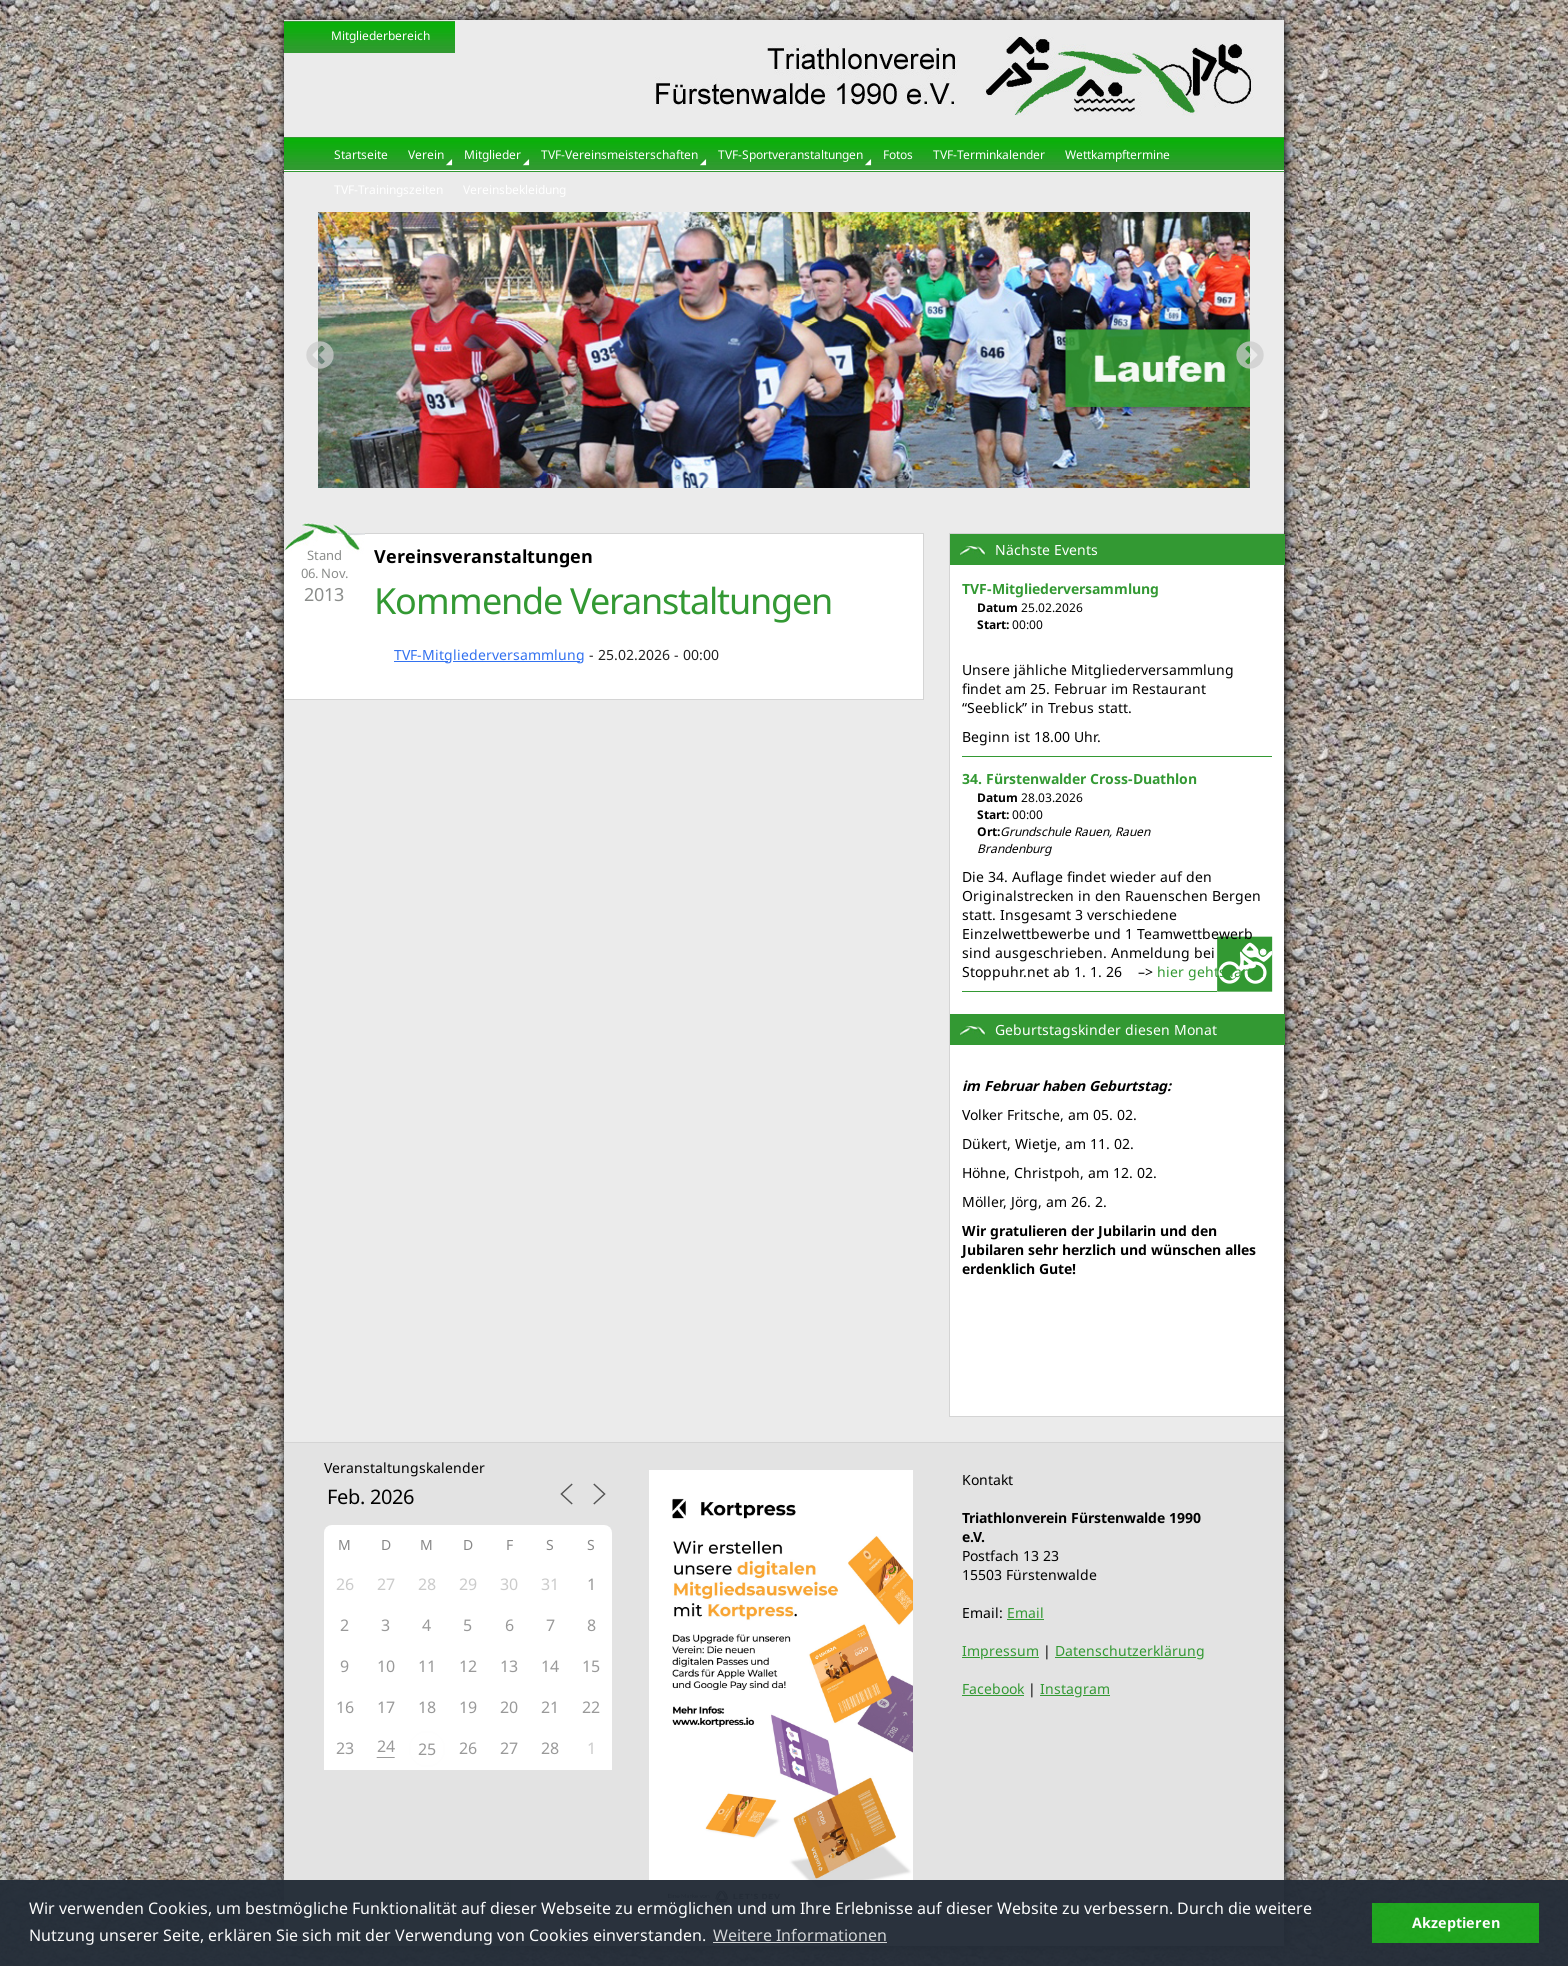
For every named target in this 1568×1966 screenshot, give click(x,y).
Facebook (993, 1688)
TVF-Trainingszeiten (388, 189)
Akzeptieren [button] (1456, 1922)
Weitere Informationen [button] (800, 1935)
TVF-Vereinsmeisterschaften (619, 154)
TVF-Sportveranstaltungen (790, 154)
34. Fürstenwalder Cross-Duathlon (1079, 778)
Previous (314, 350)
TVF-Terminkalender (989, 154)
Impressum (1000, 1650)
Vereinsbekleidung (514, 189)
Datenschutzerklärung (1130, 1650)
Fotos (898, 154)
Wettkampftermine (1117, 154)
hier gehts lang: (1210, 971)
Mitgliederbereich (380, 35)
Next (1244, 350)
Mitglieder (492, 154)
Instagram (1075, 1688)
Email (1025, 1612)
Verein (426, 154)
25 (427, 1749)
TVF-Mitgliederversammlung (489, 654)
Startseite (361, 154)
